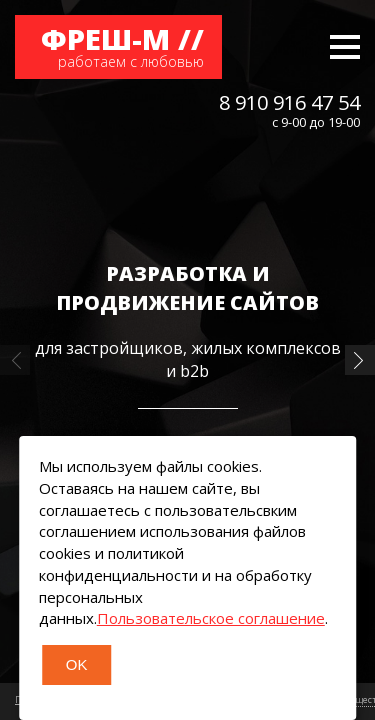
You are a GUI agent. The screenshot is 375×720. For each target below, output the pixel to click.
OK (77, 664)
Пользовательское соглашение (211, 618)
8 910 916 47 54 (289, 103)
